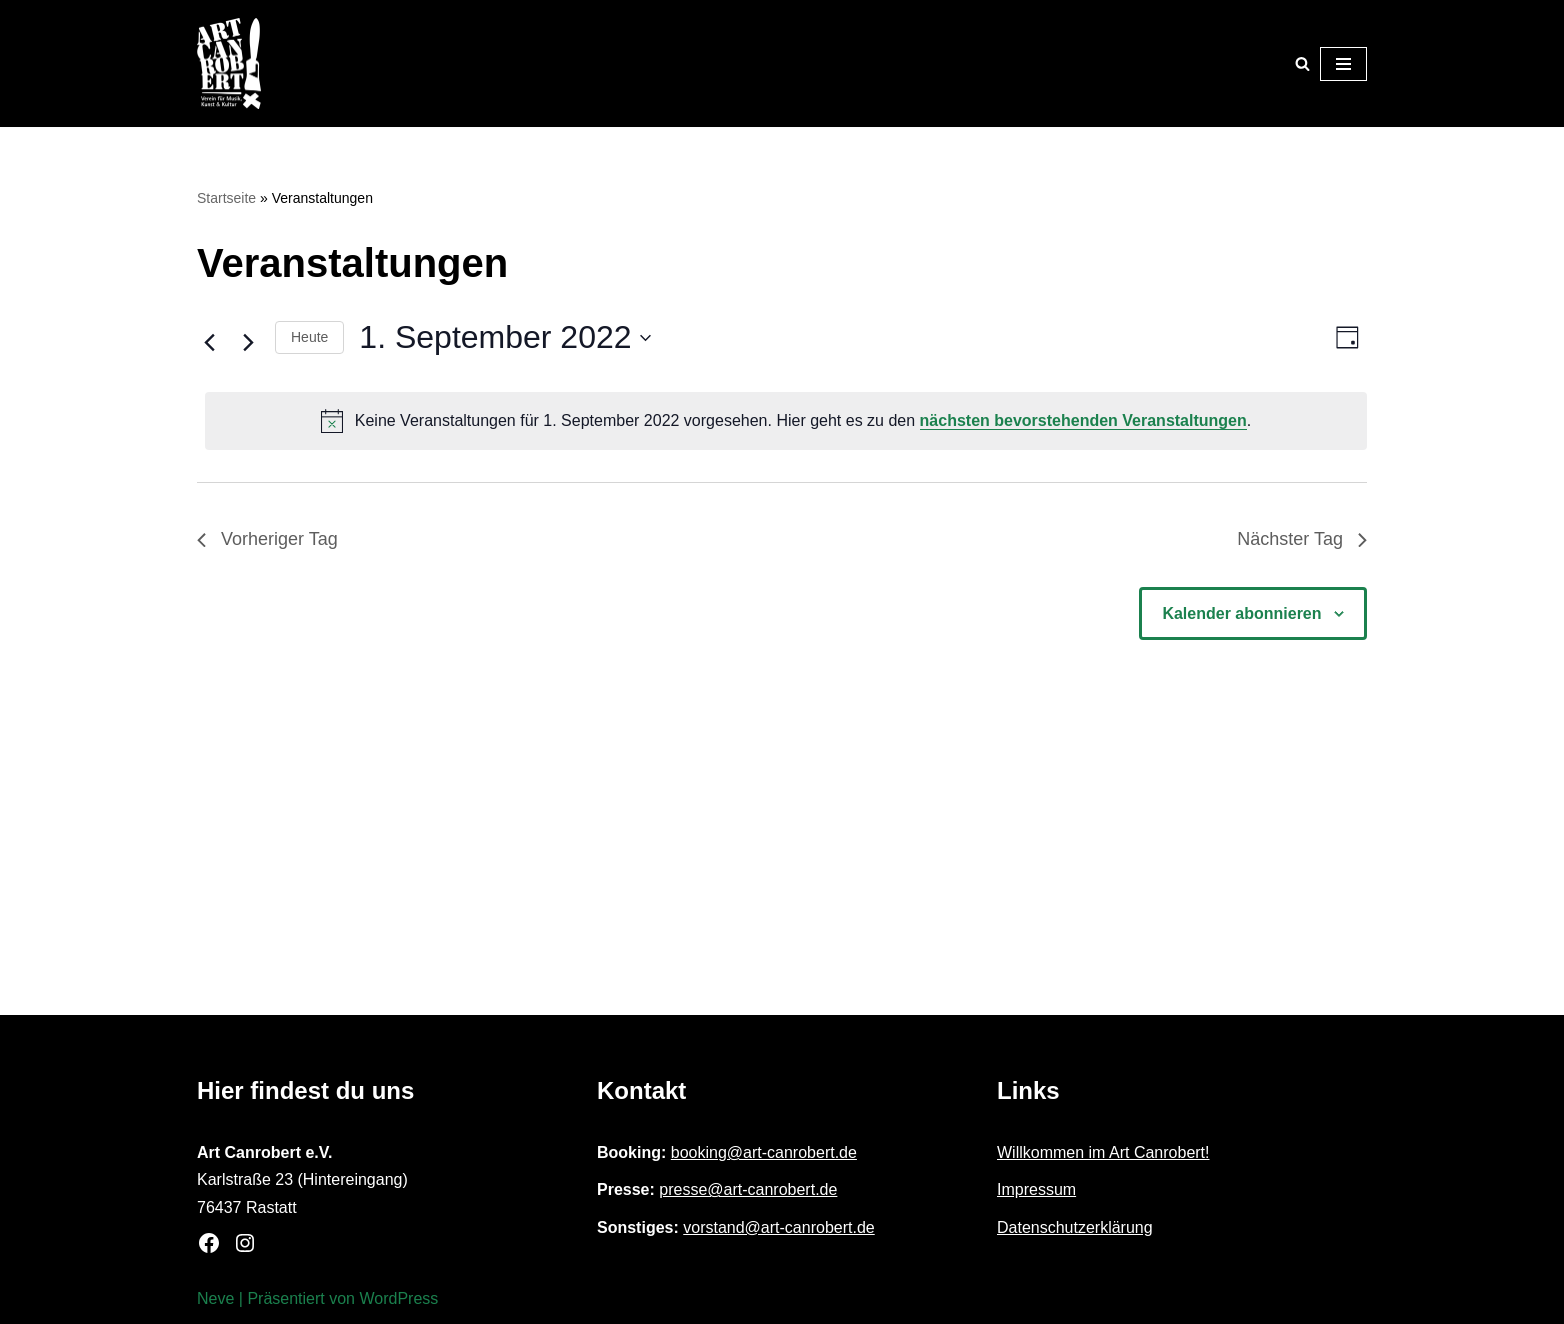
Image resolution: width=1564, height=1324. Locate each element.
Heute (309, 337)
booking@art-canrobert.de (764, 1152)
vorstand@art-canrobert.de (778, 1227)
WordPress (398, 1298)
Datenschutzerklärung (1075, 1227)
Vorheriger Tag (267, 539)
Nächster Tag (1302, 539)
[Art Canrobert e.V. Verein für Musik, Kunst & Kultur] (229, 63)
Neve (215, 1298)
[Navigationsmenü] (1343, 64)
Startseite (226, 198)
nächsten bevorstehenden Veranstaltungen (1083, 420)
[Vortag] (209, 343)
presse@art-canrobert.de (748, 1189)
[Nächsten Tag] (248, 343)
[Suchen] (1302, 63)
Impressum (1036, 1189)
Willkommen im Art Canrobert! (1103, 1152)
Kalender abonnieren (1241, 613)
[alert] (786, 421)
